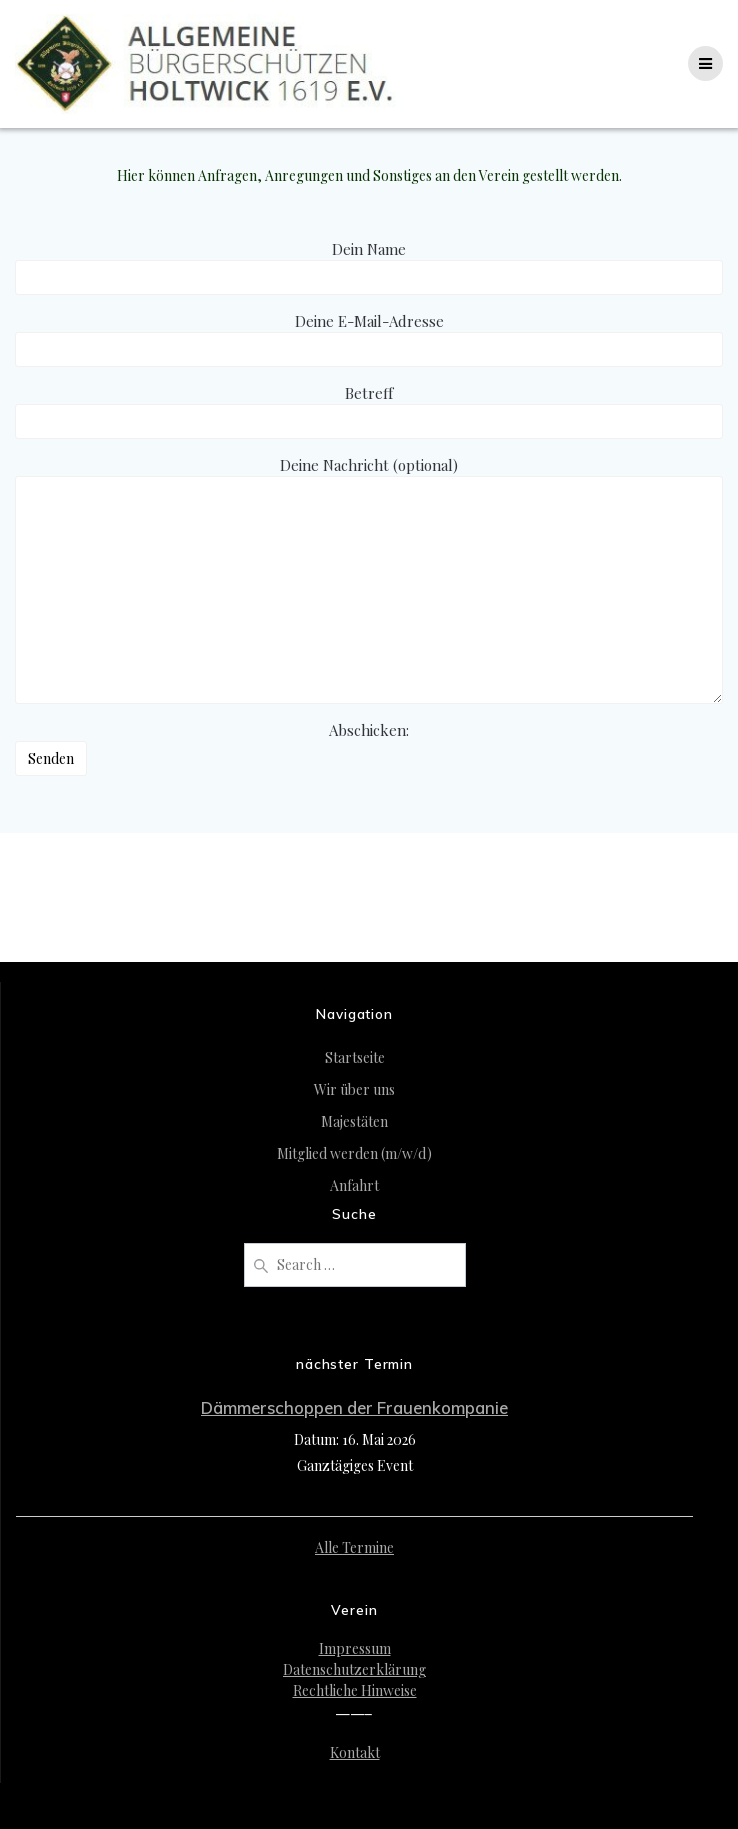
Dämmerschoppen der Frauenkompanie (354, 1407)
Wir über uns (354, 1089)
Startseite (355, 1057)
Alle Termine (354, 1547)
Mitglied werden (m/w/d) (354, 1153)
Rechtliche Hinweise (355, 1690)
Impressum (355, 1648)
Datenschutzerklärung (354, 1669)
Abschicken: (212, 760)
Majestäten (354, 1121)
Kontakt (355, 1752)
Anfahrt (354, 1185)
